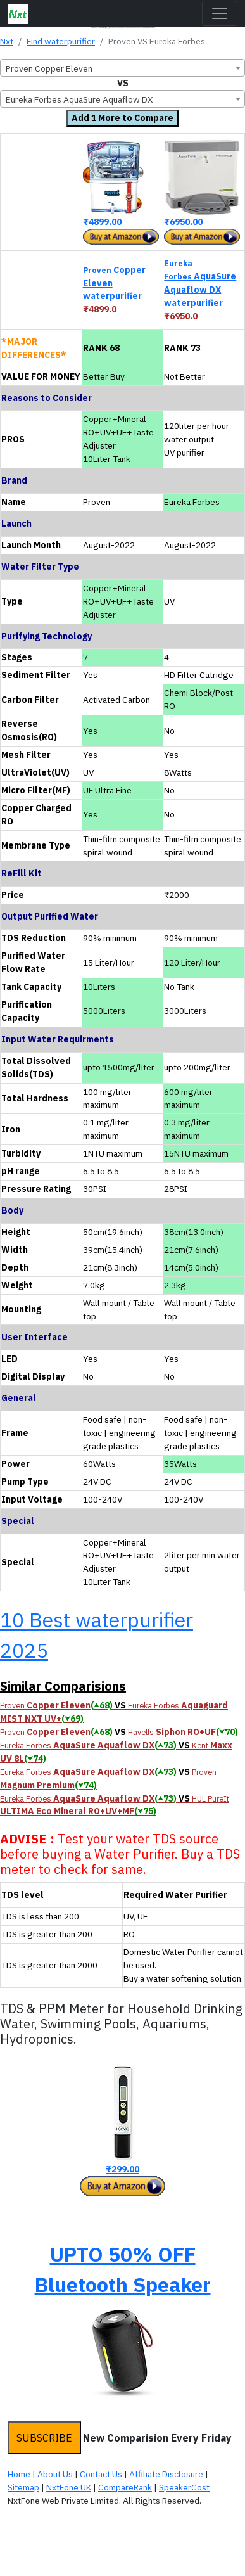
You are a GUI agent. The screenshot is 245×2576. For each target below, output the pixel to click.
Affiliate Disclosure (166, 2474)
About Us (55, 2474)
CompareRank (125, 2487)
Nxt (6, 41)
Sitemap (23, 2487)
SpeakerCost (184, 2487)
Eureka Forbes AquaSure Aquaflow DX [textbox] (79, 99)
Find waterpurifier (61, 41)
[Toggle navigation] (219, 13)
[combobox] (122, 68)
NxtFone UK (68, 2487)
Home (19, 2474)
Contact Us (101, 2474)
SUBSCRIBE (44, 2438)
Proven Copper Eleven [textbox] (49, 68)
